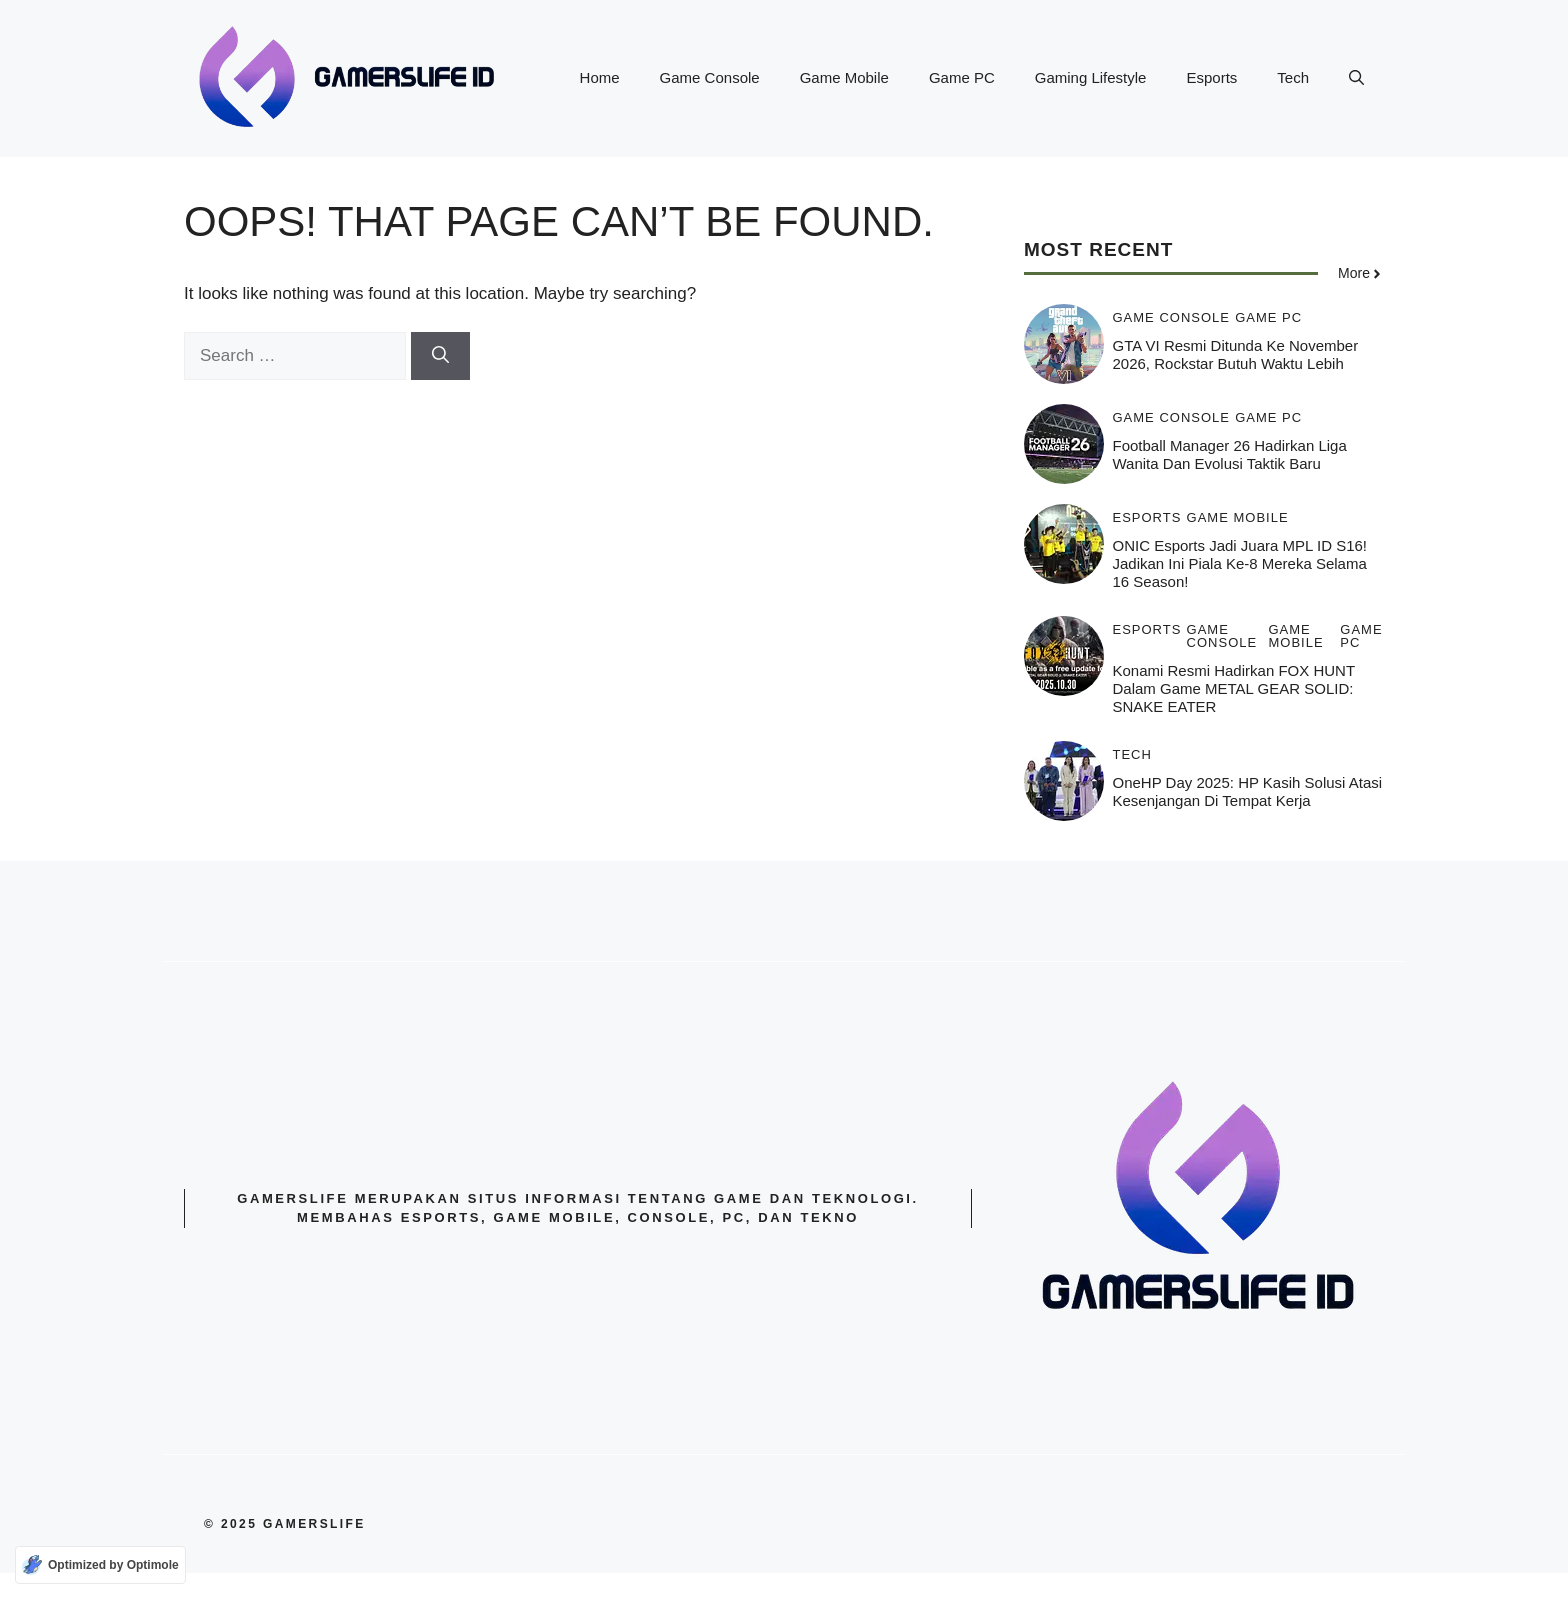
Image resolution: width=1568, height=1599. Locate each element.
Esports (1211, 77)
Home (600, 77)
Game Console (710, 77)
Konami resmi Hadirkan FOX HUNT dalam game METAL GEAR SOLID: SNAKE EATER (1234, 688)
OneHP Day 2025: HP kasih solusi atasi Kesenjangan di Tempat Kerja (1248, 791)
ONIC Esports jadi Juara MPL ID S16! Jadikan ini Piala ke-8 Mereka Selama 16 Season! (1240, 563)
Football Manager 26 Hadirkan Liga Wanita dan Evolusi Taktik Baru (1230, 454)
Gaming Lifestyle (1091, 77)
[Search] (440, 356)
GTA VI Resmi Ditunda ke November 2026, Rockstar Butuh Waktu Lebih (1236, 354)
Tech (1293, 77)
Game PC (962, 77)
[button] (1356, 78)
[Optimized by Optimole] (100, 1565)
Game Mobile (844, 77)
